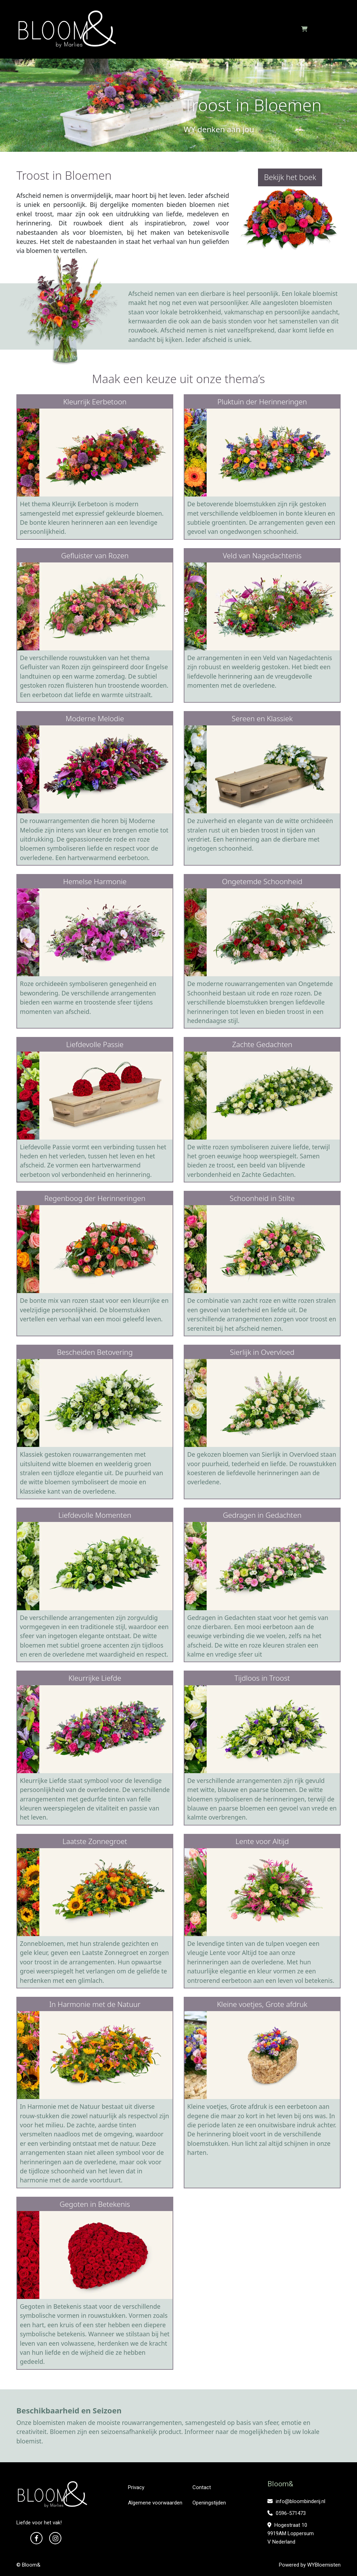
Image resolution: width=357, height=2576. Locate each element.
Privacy (136, 2487)
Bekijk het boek (290, 177)
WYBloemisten (324, 2565)
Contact (201, 2487)
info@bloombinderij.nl (296, 2501)
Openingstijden (209, 2503)
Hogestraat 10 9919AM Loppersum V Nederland (290, 2533)
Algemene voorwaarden (155, 2503)
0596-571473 (286, 2513)
